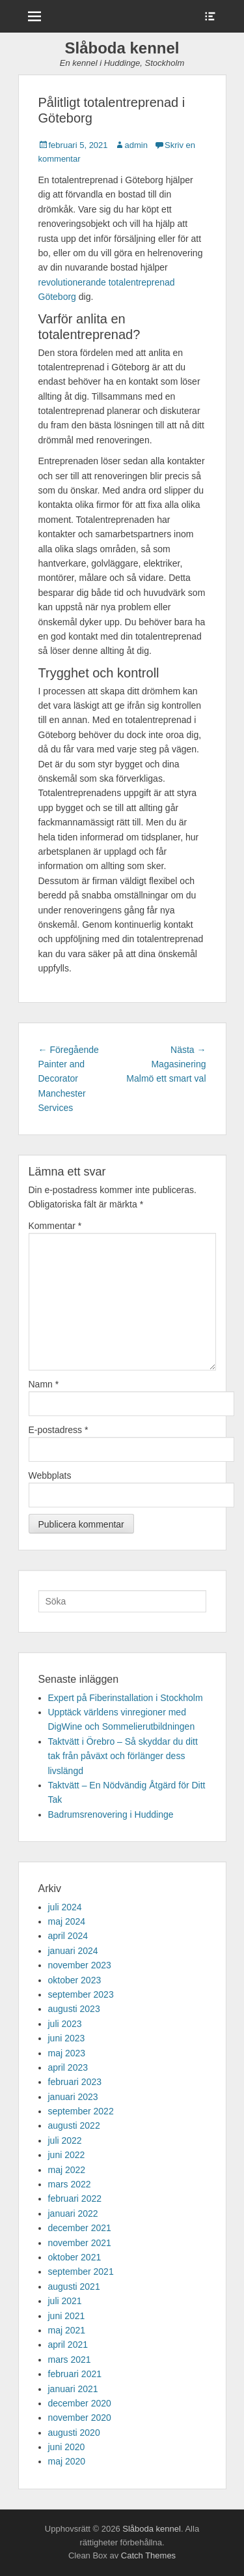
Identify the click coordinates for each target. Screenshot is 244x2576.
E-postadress (58, 1430)
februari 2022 (75, 2198)
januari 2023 (73, 2097)
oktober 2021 (75, 2257)
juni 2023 (66, 2038)
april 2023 (68, 2067)
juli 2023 (65, 2024)
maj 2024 (67, 1921)
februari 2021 (75, 2374)
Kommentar (55, 1226)
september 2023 (81, 1994)
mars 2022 (69, 2184)
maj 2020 (67, 2461)
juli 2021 (65, 2301)
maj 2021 (67, 2330)
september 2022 (81, 2111)
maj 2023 (67, 2053)
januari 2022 (73, 2213)
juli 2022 (65, 2140)
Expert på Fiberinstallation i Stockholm (125, 1698)
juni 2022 (66, 2155)
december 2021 (79, 2228)
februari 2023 (75, 2082)
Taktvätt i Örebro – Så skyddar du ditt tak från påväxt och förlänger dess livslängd (123, 1756)
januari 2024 (73, 1951)
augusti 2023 (74, 2009)
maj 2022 (67, 2170)
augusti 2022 (74, 2125)
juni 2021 (66, 2316)
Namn (44, 1384)
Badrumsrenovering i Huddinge (111, 1814)
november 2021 (79, 2243)
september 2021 (81, 2271)
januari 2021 (73, 2389)
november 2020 (79, 2417)
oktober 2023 (75, 1980)
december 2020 (79, 2403)
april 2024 (68, 1936)
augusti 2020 (74, 2432)
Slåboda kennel (121, 48)
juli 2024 (65, 1907)
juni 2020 (66, 2447)
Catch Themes (148, 2555)
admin (136, 145)
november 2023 (79, 1965)
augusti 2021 (74, 2286)
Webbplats (50, 1475)
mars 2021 (69, 2359)
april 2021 (68, 2344)
